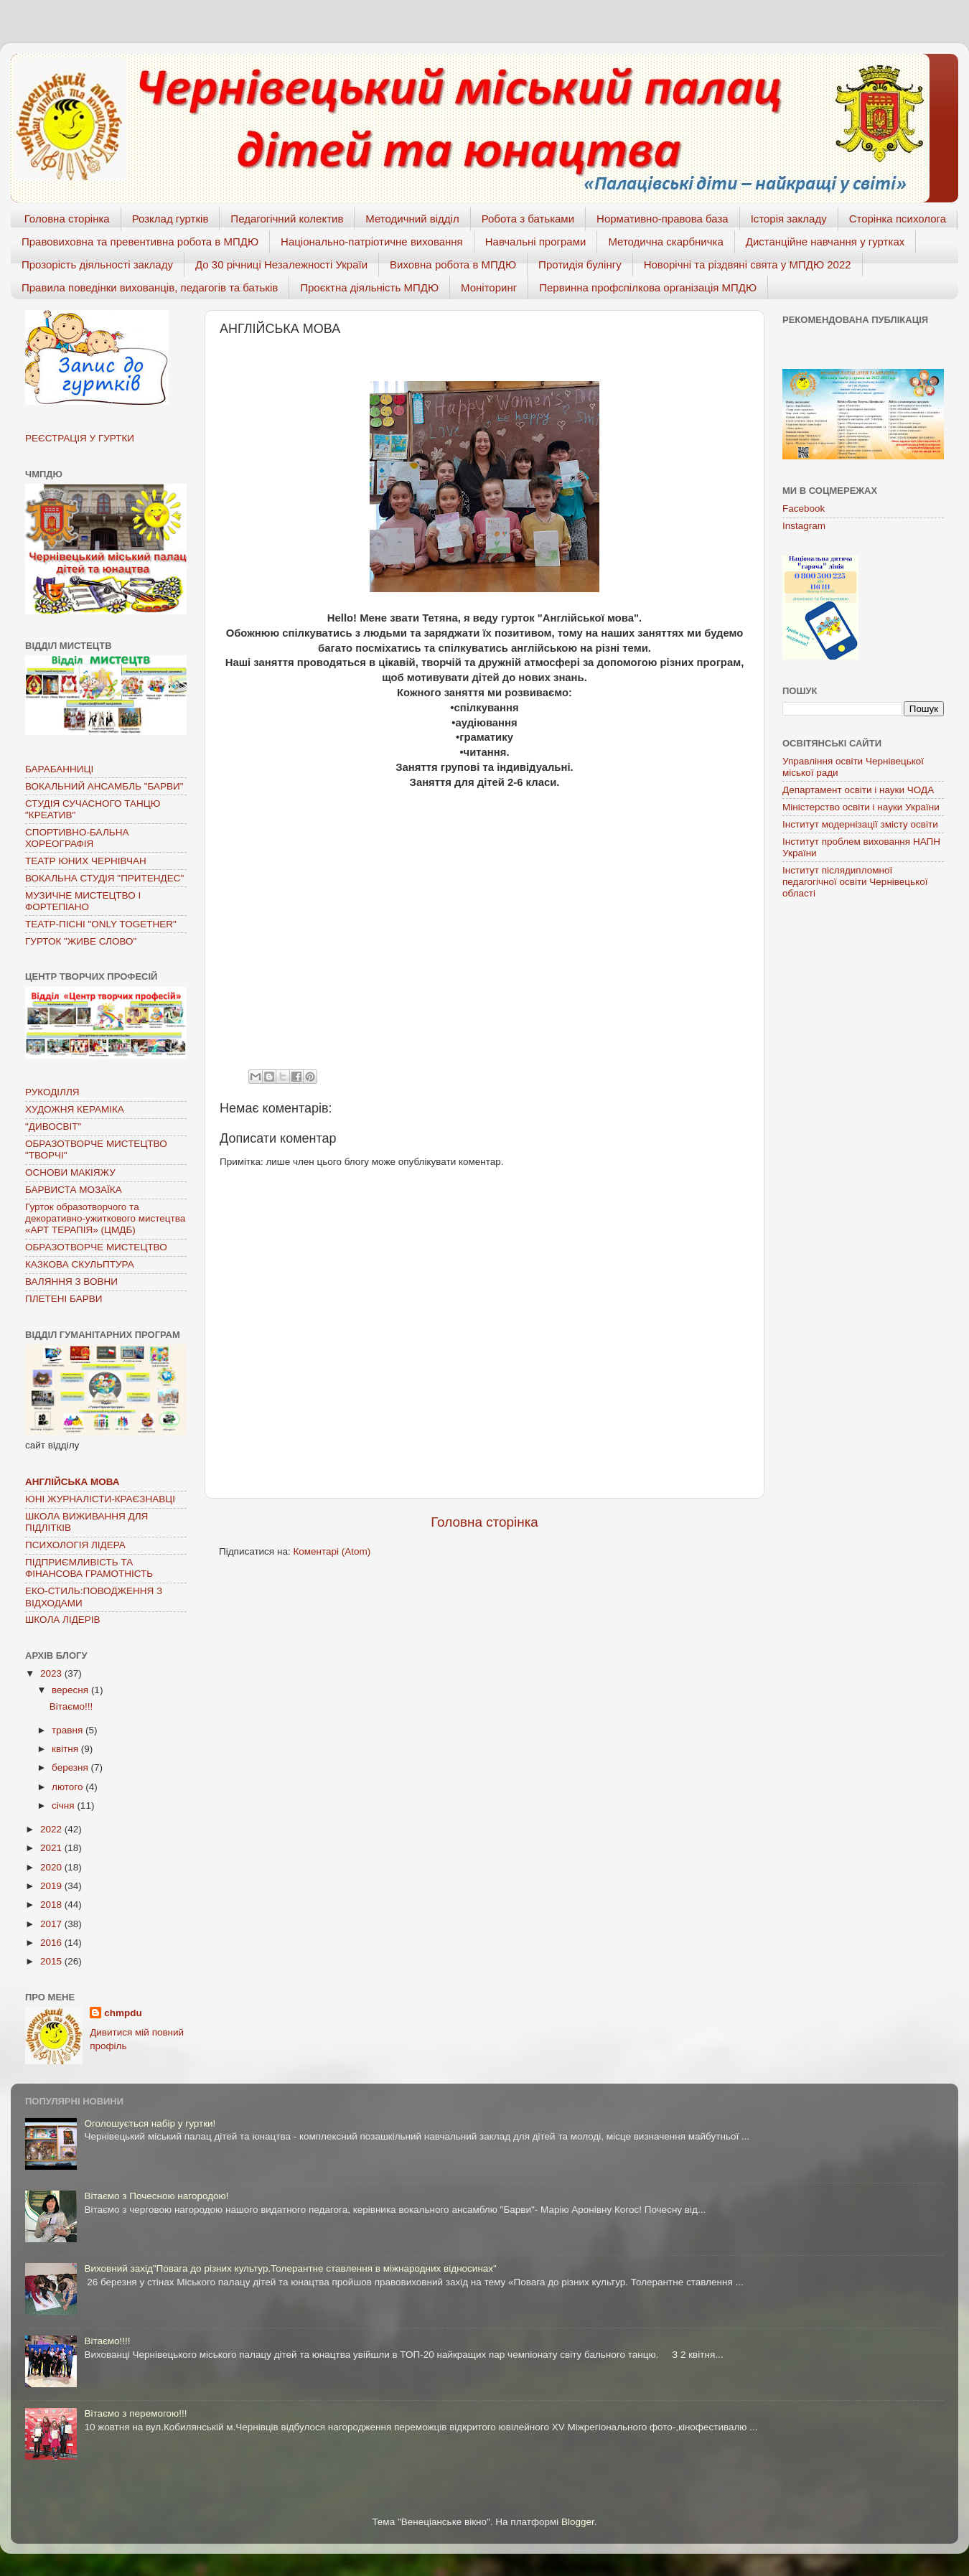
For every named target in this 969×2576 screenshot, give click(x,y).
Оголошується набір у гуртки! (149, 2123)
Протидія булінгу (580, 264)
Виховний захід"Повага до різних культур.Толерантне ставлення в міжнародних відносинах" (290, 2268)
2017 (52, 1924)
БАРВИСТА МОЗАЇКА (73, 1189)
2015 (52, 1961)
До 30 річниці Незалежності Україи (281, 264)
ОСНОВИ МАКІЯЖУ (70, 1172)
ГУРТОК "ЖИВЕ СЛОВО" (80, 941)
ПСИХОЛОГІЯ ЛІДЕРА (75, 1545)
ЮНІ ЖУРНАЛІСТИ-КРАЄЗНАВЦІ (100, 1499)
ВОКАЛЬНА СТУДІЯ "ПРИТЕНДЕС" (104, 878)
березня (71, 1767)
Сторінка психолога (897, 218)
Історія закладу (789, 218)
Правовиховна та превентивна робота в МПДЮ (140, 241)
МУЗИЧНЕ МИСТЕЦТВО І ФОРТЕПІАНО (83, 901)
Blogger (577, 2521)
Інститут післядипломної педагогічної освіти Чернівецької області (854, 882)
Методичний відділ (412, 218)
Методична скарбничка (665, 241)
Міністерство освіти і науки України (861, 807)
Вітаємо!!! (71, 1706)
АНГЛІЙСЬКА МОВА (72, 1481)
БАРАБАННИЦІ (59, 769)
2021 (52, 1847)
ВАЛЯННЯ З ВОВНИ (71, 1281)
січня (64, 1805)
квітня (66, 1748)
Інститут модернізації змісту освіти (860, 824)
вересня (71, 1690)
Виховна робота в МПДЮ (453, 264)
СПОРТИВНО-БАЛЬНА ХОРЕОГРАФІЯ (76, 838)
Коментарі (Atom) (331, 1551)
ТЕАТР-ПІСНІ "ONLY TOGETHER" (101, 924)
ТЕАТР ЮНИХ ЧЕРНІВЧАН (85, 861)
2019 (52, 1886)
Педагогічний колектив (286, 218)
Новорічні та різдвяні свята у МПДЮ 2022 (747, 264)
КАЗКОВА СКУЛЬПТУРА (79, 1264)
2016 (52, 1942)
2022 (52, 1829)
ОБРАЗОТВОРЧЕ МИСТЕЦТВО (96, 1247)
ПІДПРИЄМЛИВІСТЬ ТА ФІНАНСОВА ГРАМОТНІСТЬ (89, 1568)
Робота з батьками (528, 218)
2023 (52, 1673)
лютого (68, 1786)
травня (68, 1730)
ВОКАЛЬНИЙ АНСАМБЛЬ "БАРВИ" (104, 786)
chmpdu (123, 2013)
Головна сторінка (67, 218)
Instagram (803, 525)
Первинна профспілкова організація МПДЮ (648, 287)
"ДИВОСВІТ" (53, 1126)
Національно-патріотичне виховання (372, 241)
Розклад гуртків (170, 218)
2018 (52, 1904)
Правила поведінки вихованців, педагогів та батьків (150, 287)
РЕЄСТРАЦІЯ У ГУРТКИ (79, 438)
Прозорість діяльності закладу (97, 264)
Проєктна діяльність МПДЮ (369, 287)
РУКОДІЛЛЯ (52, 1092)
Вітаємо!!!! (107, 2341)
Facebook (803, 508)
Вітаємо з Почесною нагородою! (156, 2196)
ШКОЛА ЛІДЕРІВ (62, 1619)
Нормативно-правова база (662, 218)
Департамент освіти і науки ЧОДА (858, 789)
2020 (52, 1867)
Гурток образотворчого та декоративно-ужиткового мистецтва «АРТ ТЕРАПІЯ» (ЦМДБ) (105, 1218)
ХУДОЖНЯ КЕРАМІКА (74, 1109)
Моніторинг (489, 287)
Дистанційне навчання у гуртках (825, 241)
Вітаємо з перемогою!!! (135, 2413)
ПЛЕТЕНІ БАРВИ (63, 1298)
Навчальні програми (535, 241)
